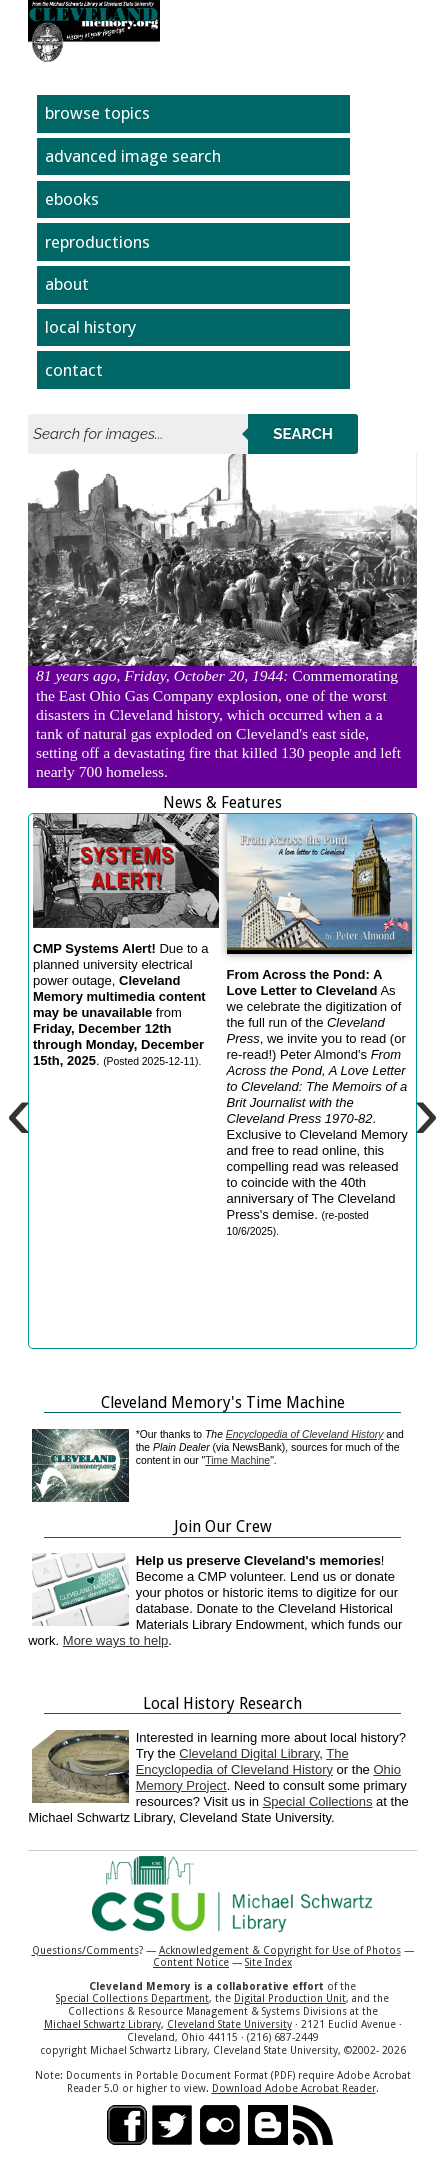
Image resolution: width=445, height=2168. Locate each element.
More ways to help (116, 1640)
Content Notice (191, 1962)
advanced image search (133, 156)
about (67, 284)
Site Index (268, 1962)
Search (303, 434)
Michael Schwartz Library (102, 2024)
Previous (53, 587)
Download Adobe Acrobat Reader (294, 2088)
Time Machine (237, 1460)
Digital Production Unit (290, 1998)
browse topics (97, 113)
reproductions (97, 242)
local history (90, 327)
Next (392, 587)
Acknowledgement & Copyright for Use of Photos (280, 1950)
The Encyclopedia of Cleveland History (242, 1761)
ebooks (72, 199)
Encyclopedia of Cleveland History (305, 1434)
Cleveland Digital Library (249, 1753)
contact (74, 370)
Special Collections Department (132, 1998)
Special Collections (318, 1801)
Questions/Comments (85, 1950)
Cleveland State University (229, 2024)
